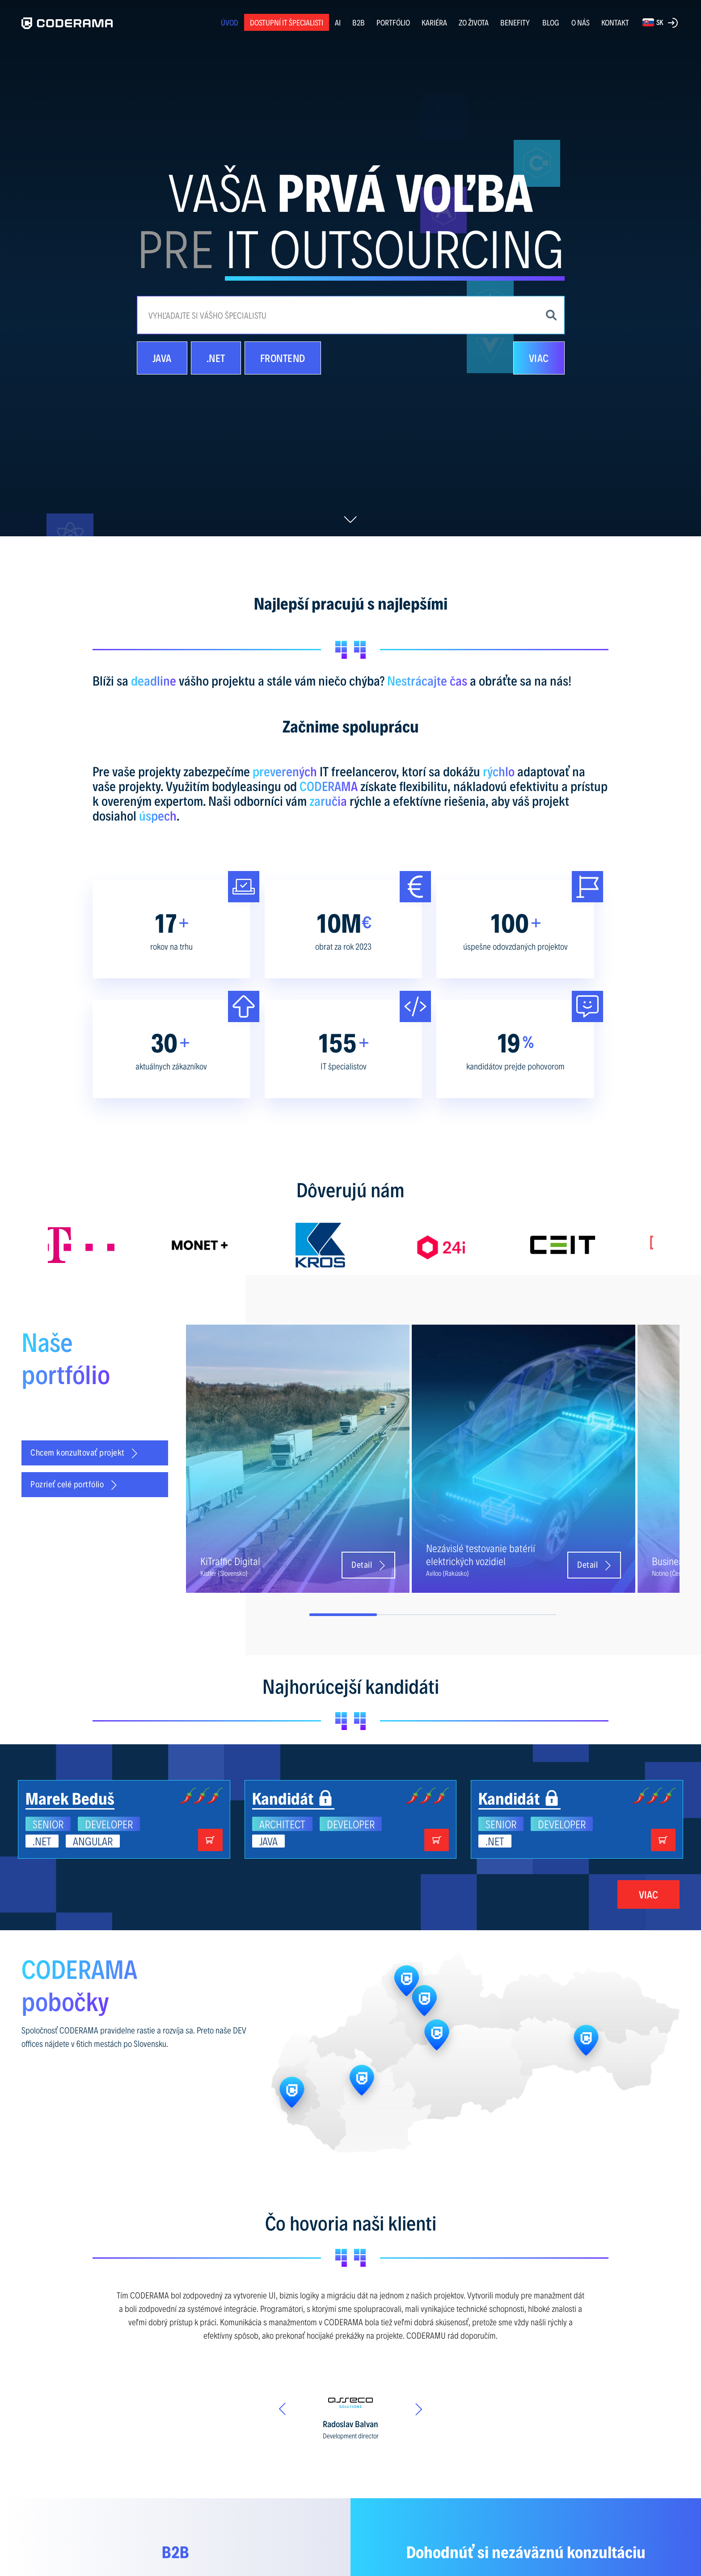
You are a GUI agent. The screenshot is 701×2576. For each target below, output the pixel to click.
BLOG (550, 22)
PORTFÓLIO (393, 22)
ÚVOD (229, 22)
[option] (108, 1245)
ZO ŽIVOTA (474, 22)
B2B (358, 22)
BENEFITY (515, 22)
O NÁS (580, 22)
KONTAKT (615, 22)
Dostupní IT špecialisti (286, 22)
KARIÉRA (434, 22)
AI (338, 22)
